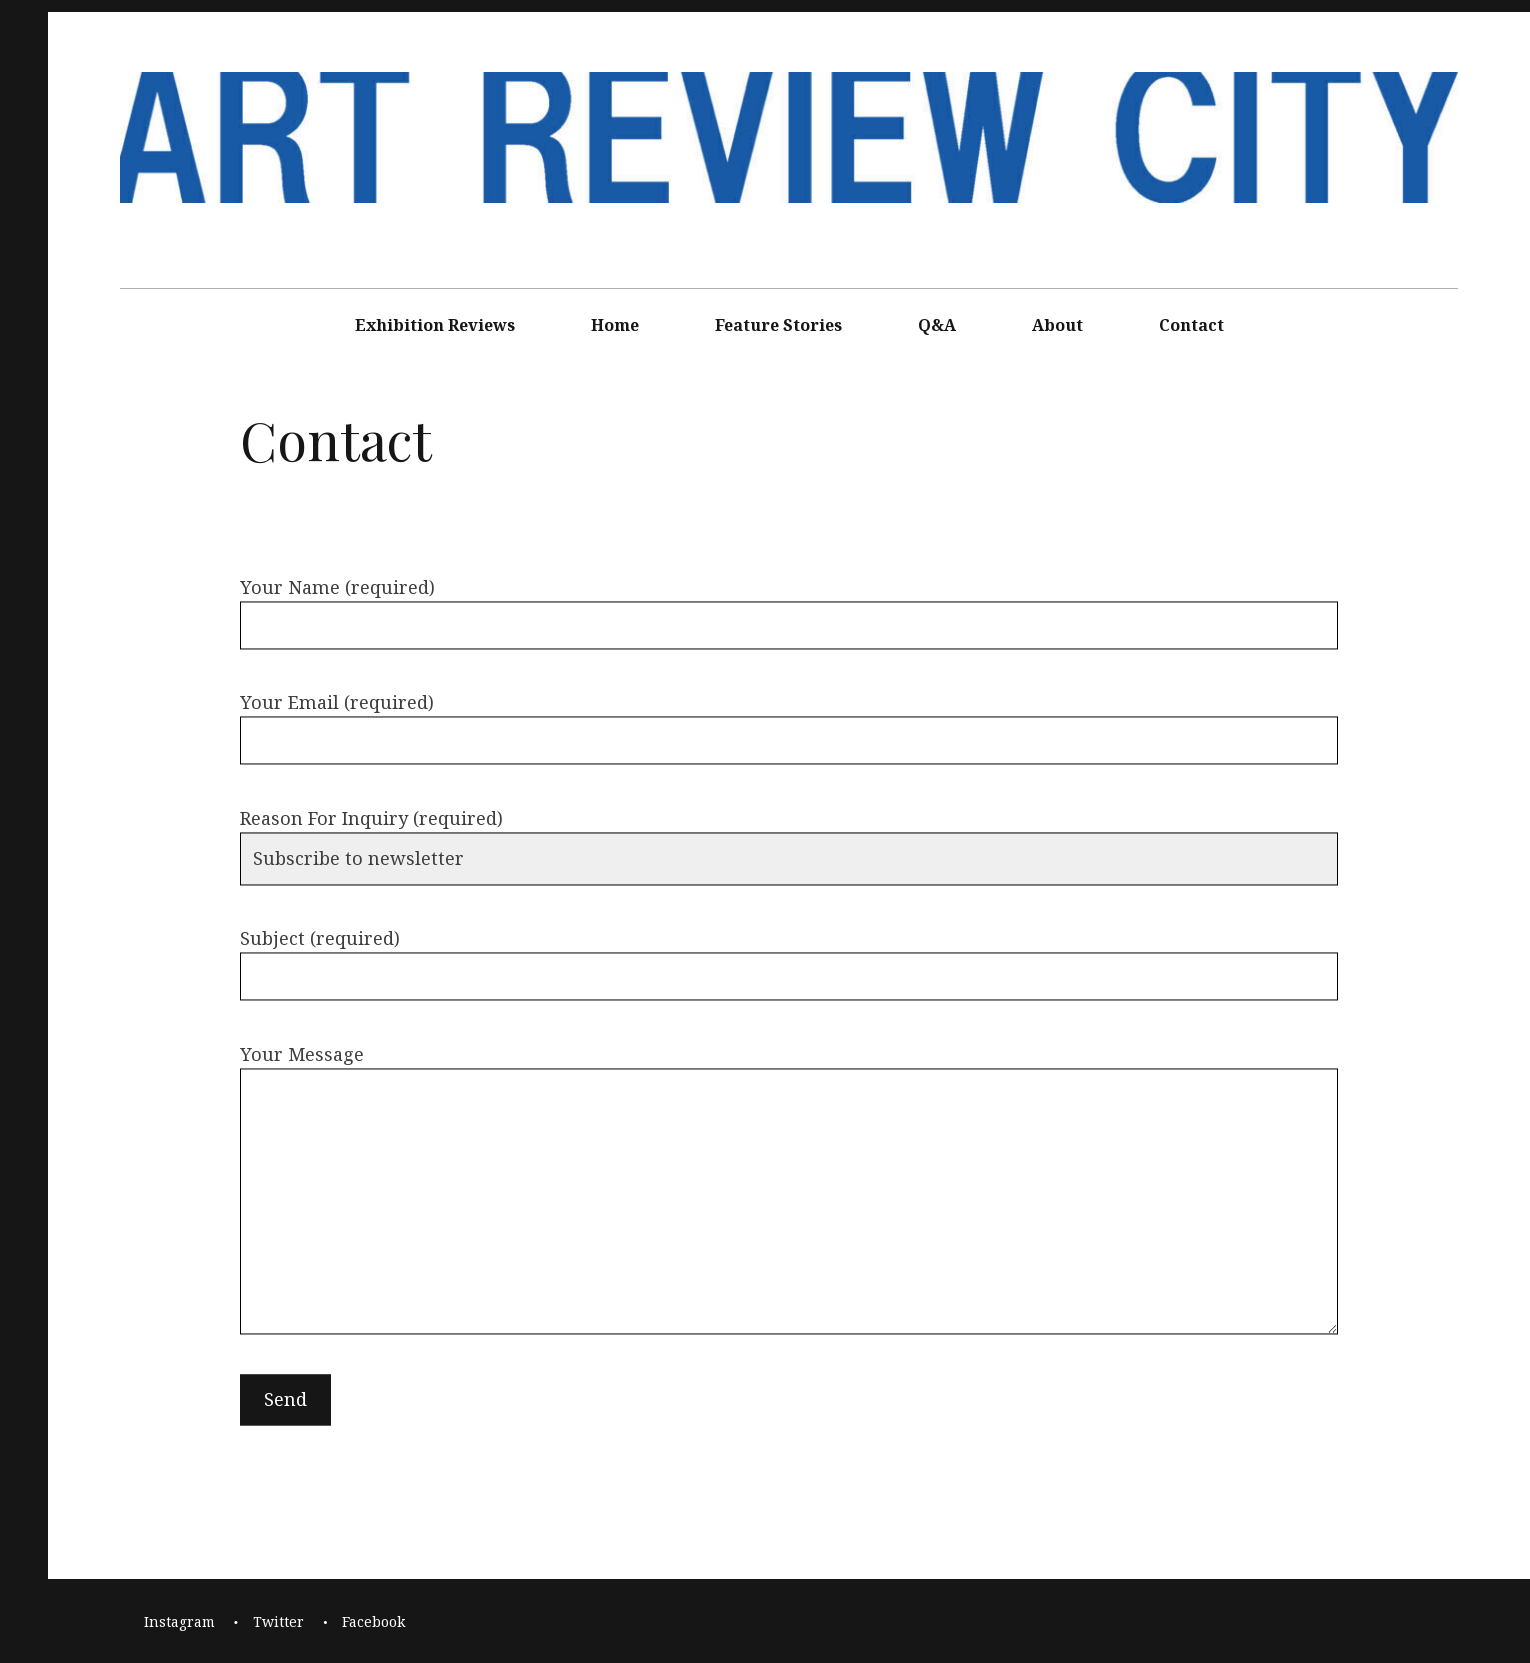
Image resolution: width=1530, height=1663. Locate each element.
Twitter (278, 1621)
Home (615, 325)
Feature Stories (778, 325)
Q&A (937, 325)
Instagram (179, 1621)
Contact (1191, 325)
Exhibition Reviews (435, 325)
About (1057, 325)
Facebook (373, 1621)
